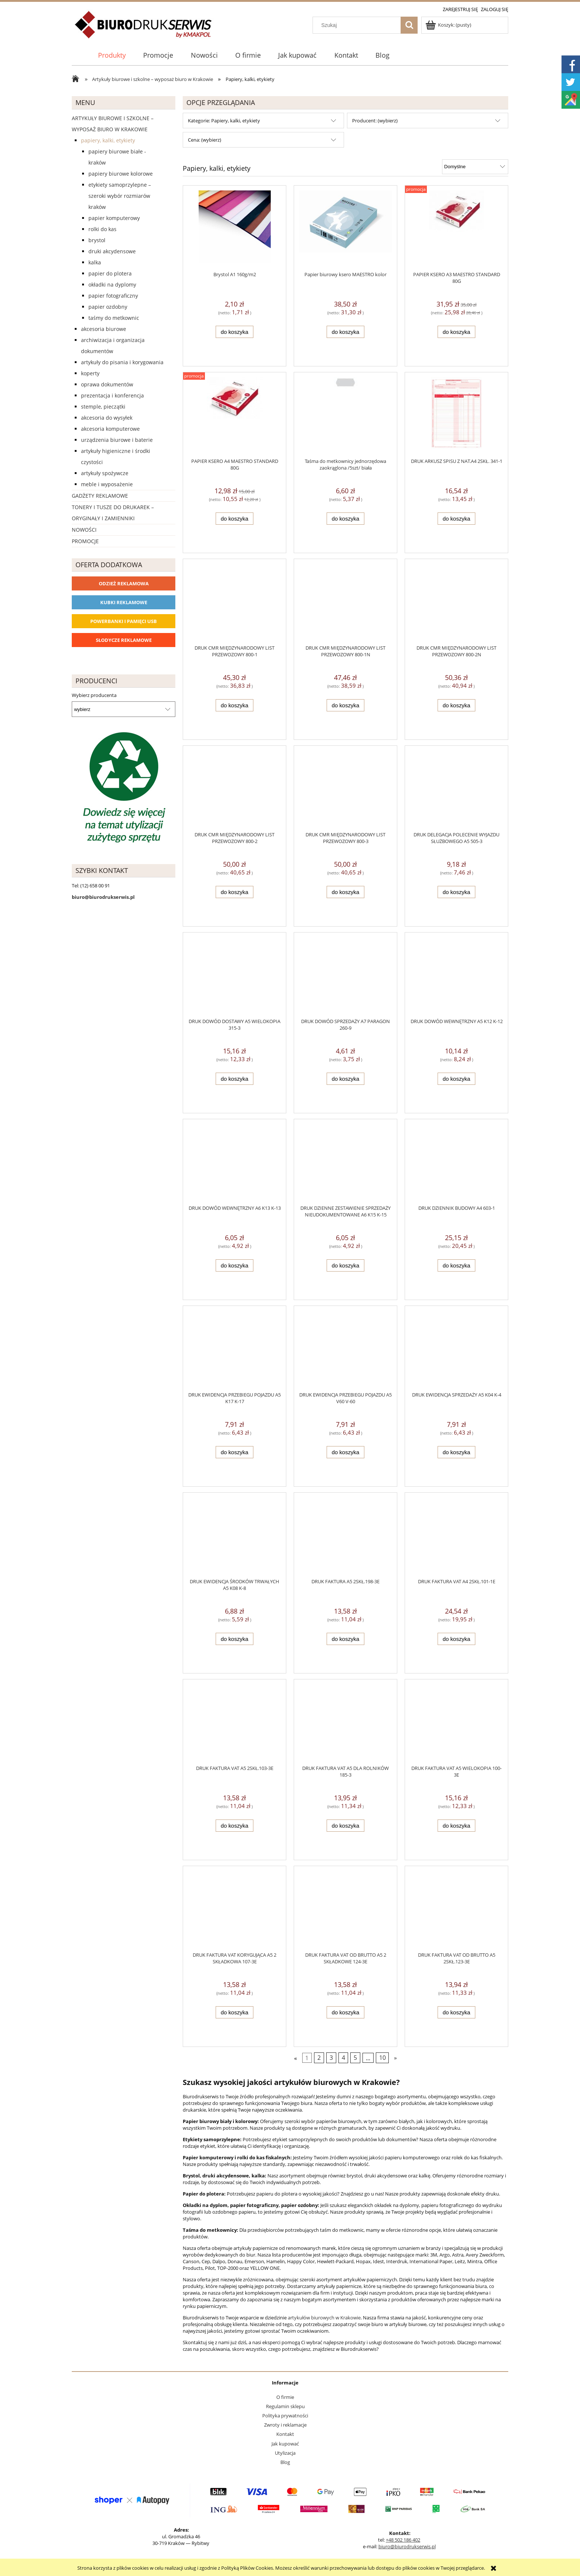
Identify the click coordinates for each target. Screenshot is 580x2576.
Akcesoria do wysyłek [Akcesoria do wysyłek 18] (106, 417)
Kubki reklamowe (123, 602)
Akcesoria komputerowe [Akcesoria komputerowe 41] (110, 428)
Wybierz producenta (94, 695)
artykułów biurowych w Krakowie (324, 2317)
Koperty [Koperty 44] (90, 373)
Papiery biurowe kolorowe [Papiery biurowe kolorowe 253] (120, 173)
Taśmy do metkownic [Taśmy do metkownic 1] (113, 317)
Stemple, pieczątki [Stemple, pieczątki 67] (103, 406)
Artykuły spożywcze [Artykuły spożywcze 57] (104, 473)
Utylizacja (285, 2453)
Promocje (85, 541)
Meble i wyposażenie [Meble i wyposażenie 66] (107, 484)
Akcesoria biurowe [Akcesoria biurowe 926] (103, 328)
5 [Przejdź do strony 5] (355, 2058)
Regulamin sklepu (285, 2406)
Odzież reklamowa (124, 583)
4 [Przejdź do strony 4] (343, 2058)
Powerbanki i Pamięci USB (123, 621)
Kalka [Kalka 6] (94, 262)
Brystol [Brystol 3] (96, 240)
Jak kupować (285, 2443)
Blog (285, 2462)
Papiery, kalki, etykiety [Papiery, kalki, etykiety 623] (108, 140)
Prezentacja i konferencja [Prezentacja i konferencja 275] (112, 395)
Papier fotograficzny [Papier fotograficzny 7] (113, 295)
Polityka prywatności (285, 2415)
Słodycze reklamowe (124, 640)
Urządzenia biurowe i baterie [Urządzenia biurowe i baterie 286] (117, 439)
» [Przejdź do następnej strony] (395, 2058)
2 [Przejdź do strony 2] (319, 2058)
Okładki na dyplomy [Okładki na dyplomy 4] (112, 284)
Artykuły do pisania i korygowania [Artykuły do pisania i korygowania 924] (122, 362)
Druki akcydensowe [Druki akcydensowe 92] (112, 251)
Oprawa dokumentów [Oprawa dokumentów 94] (107, 384)
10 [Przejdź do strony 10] (382, 2058)
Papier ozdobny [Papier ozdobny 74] (107, 306)
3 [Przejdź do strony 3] (331, 2058)
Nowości (84, 529)
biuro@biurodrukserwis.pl (407, 2546)
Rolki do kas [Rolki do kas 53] (102, 229)
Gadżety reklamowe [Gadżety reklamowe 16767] (100, 495)
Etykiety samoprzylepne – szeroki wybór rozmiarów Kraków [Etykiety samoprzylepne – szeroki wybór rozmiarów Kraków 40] (119, 195)
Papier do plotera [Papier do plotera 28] (110, 273)
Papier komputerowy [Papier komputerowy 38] (114, 217)
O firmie (285, 2397)
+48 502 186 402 (403, 2539)
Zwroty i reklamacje (285, 2424)
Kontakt (285, 2434)
